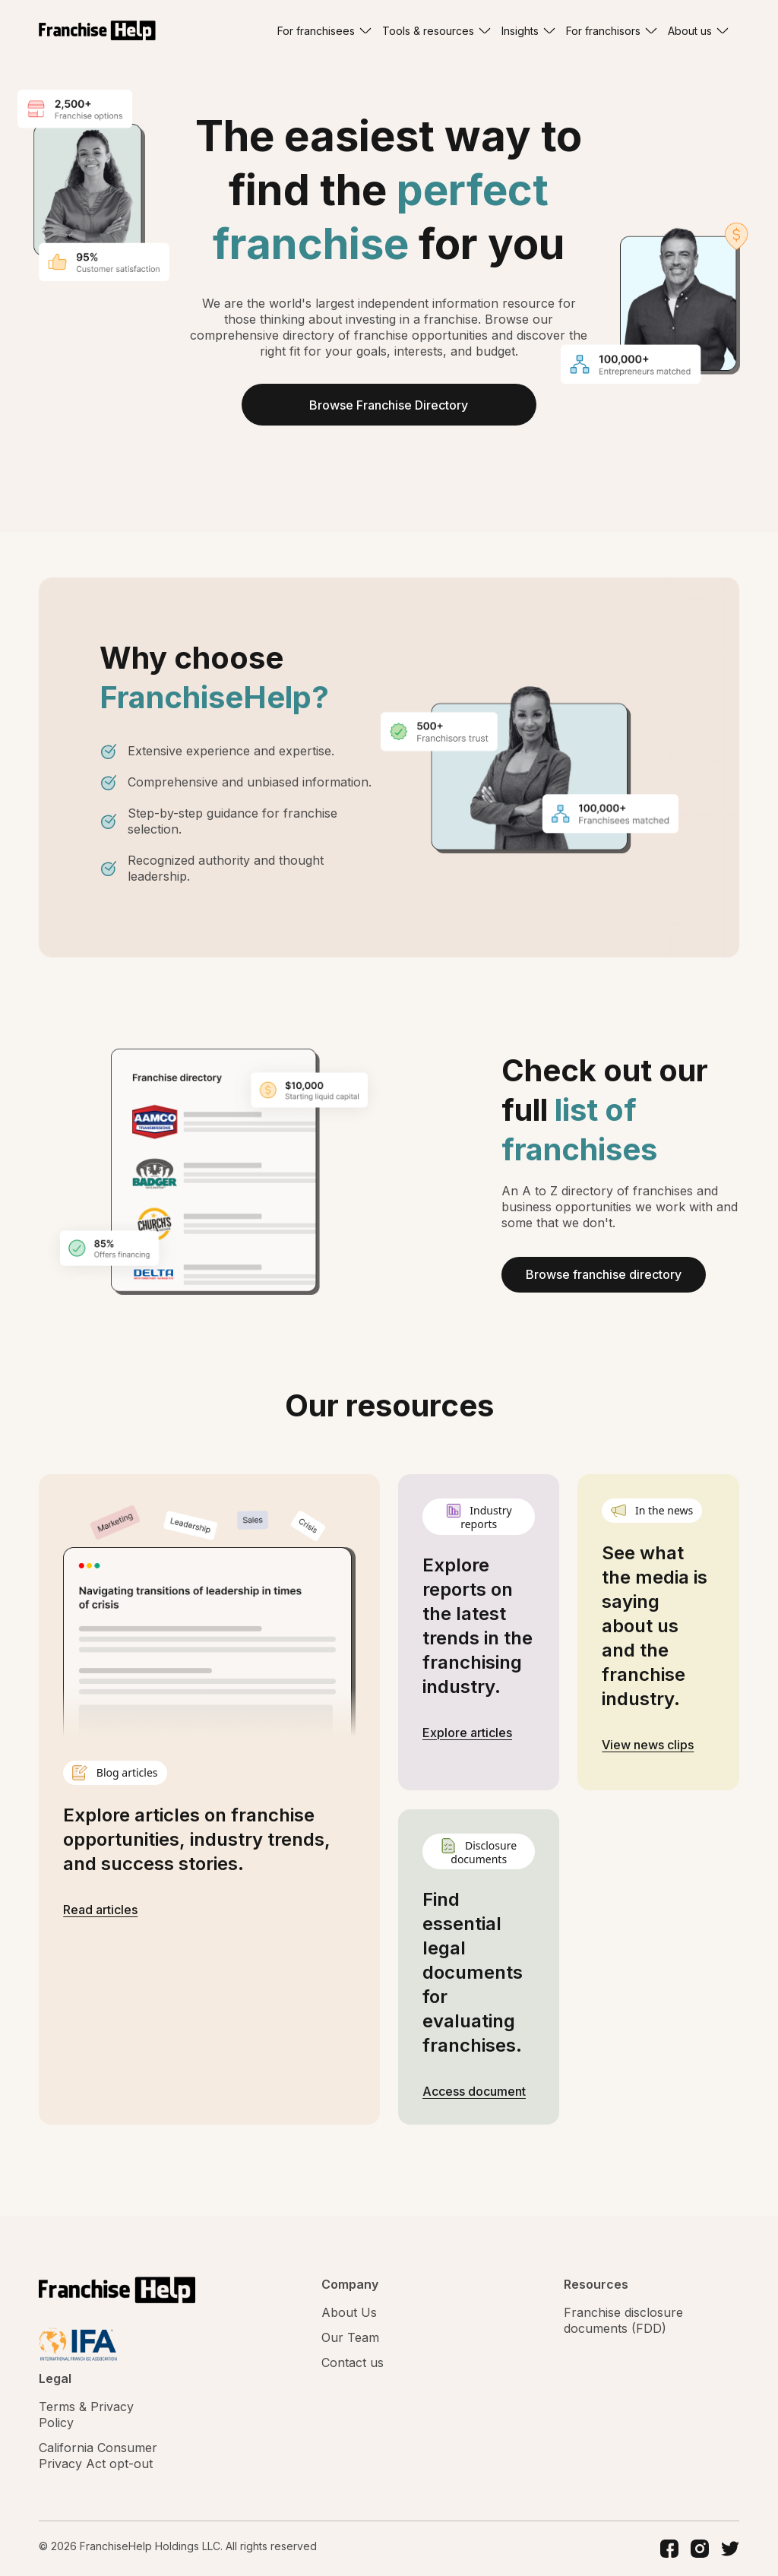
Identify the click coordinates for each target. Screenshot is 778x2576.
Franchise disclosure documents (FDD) (623, 2320)
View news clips (648, 1745)
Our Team (350, 2337)
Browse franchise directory (604, 1275)
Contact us (352, 2362)
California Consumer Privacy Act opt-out (98, 2455)
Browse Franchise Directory (388, 405)
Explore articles (467, 1732)
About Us (349, 2312)
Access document (474, 2091)
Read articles (100, 1910)
